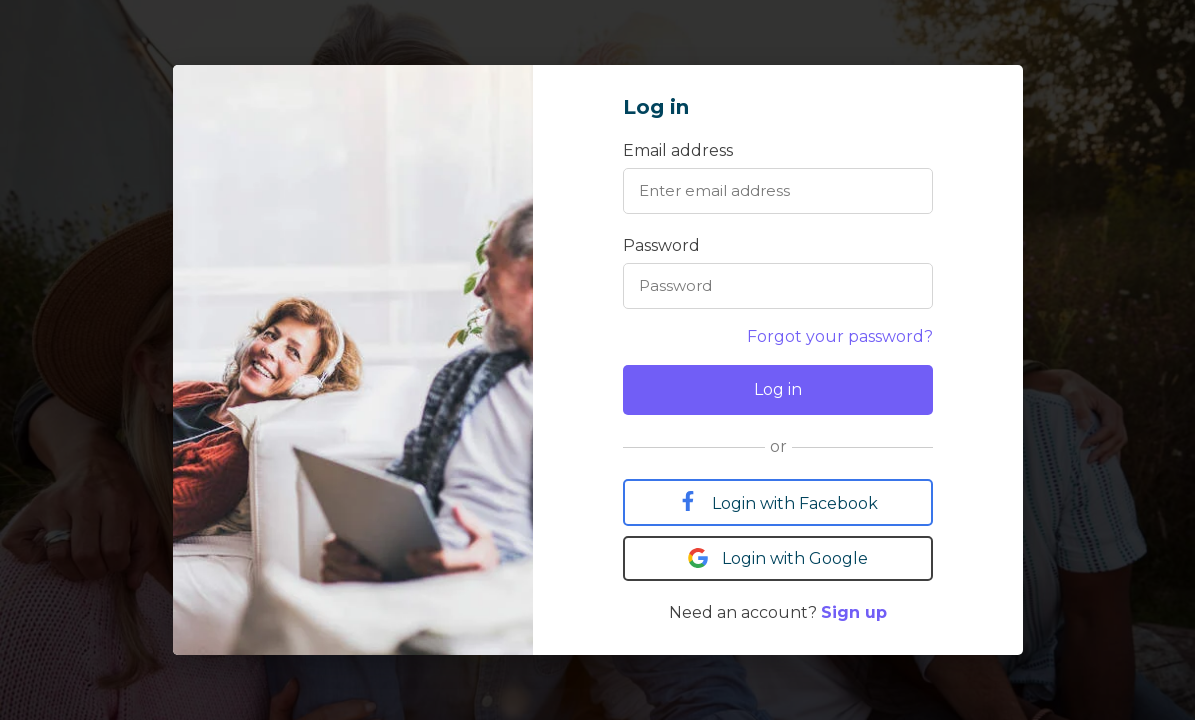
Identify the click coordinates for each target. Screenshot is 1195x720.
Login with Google (778, 558)
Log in (778, 389)
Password (661, 245)
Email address (678, 150)
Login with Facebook (778, 502)
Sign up (854, 612)
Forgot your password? (840, 336)
